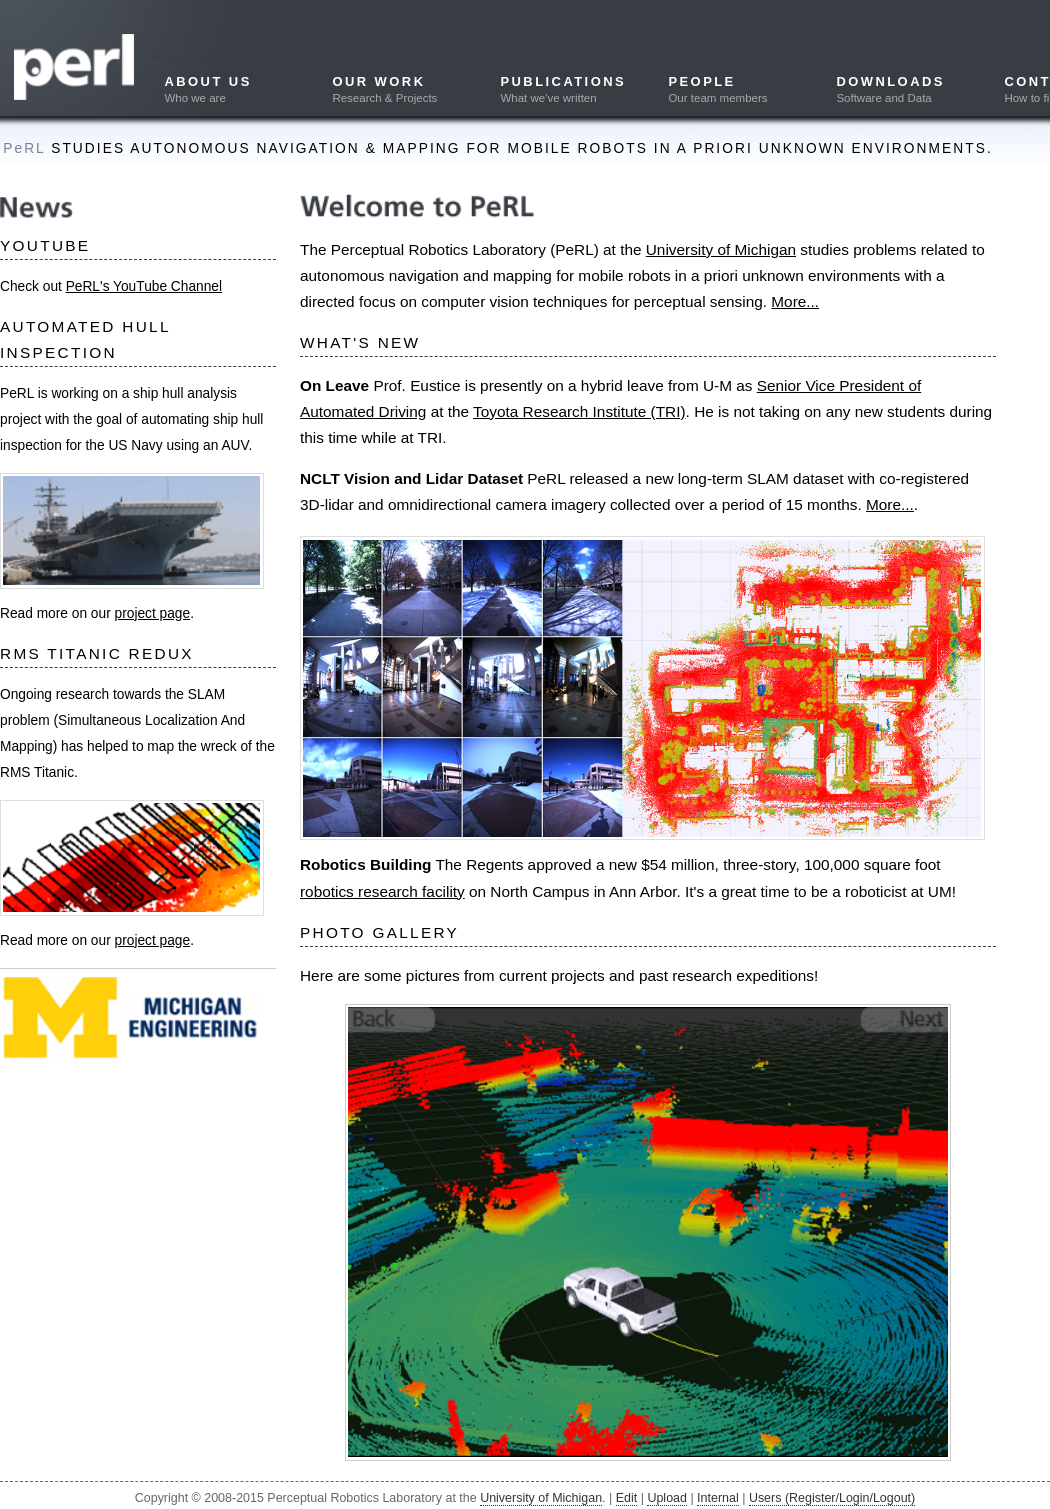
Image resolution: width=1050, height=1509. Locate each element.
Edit (627, 1498)
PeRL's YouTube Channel (144, 286)
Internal (718, 1498)
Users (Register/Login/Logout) (832, 1498)
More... (795, 301)
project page (153, 613)
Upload (667, 1498)
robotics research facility (382, 891)
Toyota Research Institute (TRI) (579, 411)
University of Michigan (721, 249)
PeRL (24, 148)
